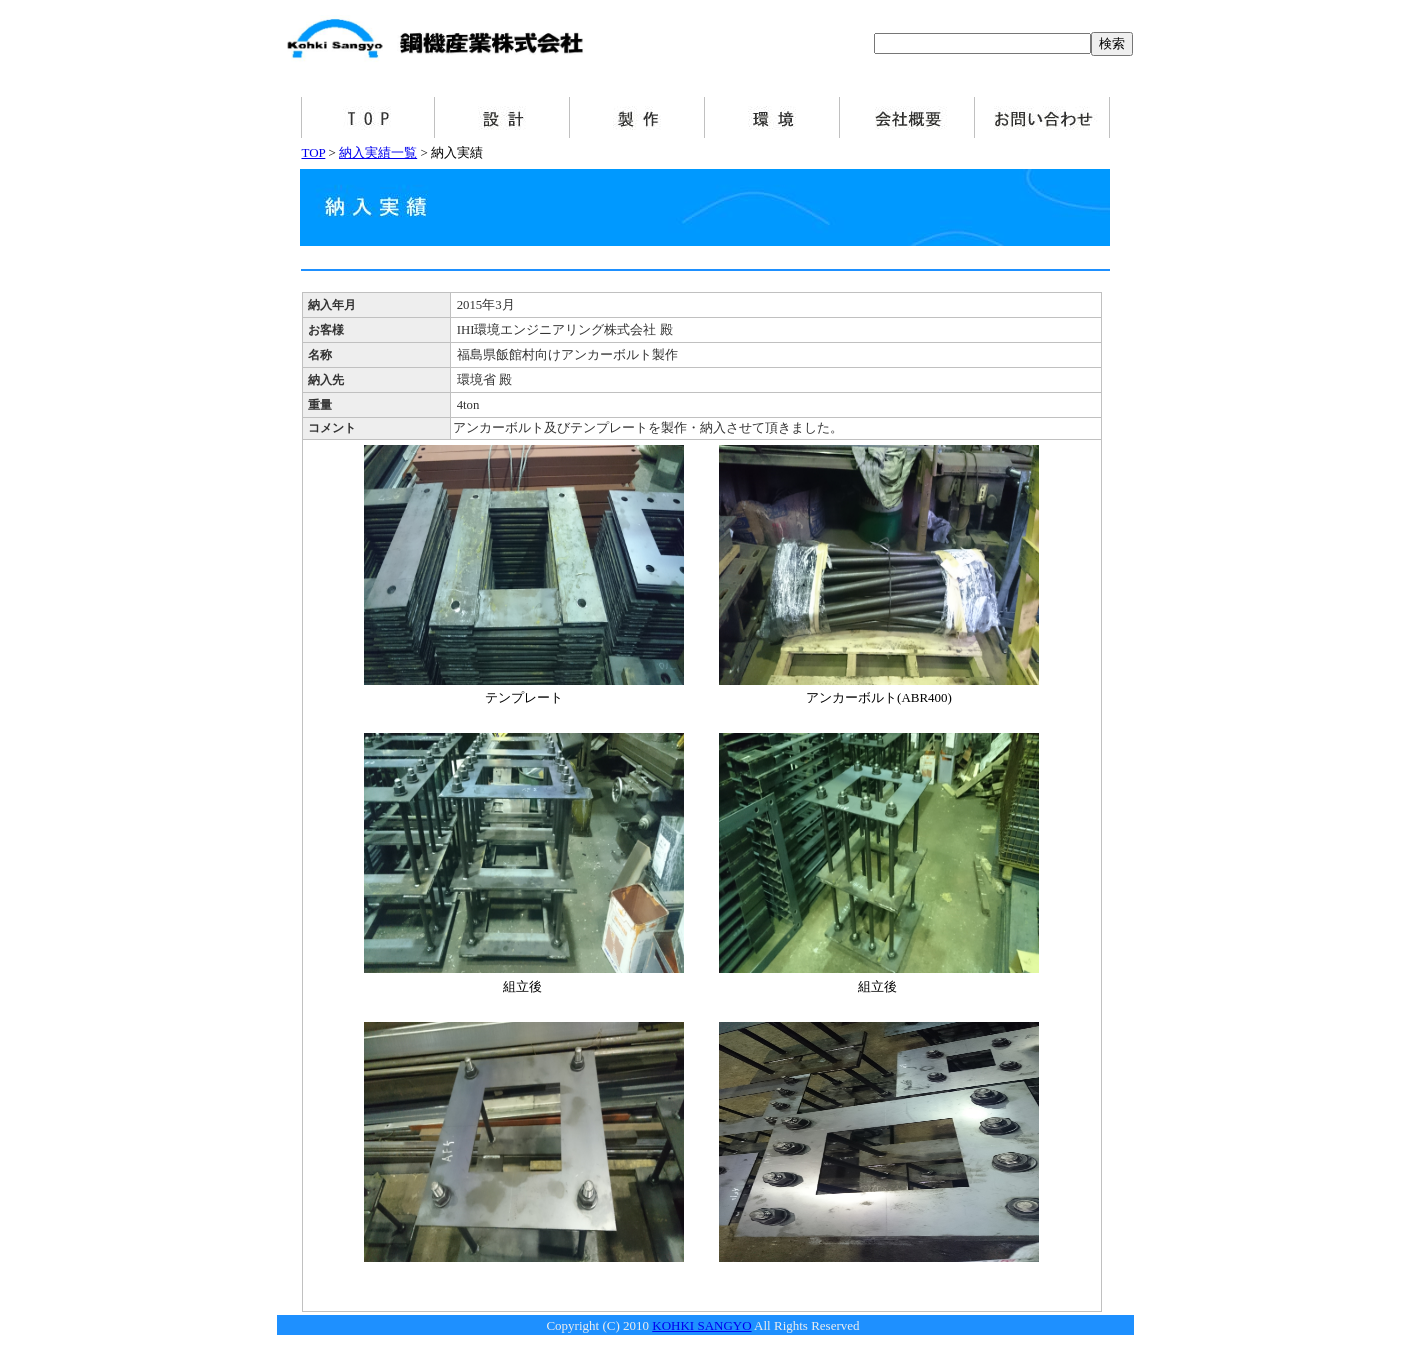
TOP (314, 152)
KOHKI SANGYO (701, 1325)
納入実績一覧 (378, 152)
